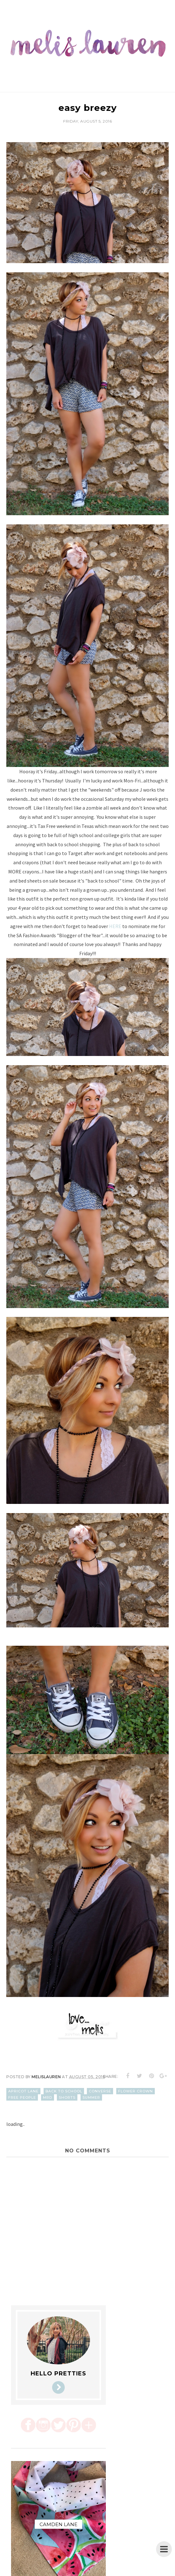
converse (100, 2091)
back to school (63, 2091)
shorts (67, 2097)
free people (22, 2097)
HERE (115, 926)
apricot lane (23, 2091)
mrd (47, 2097)
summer (91, 2097)
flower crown (135, 2091)
